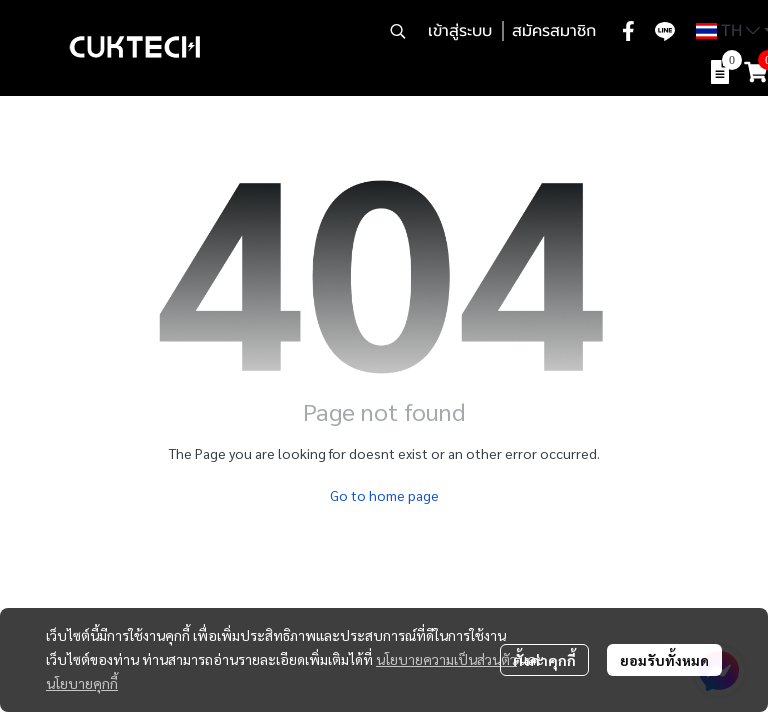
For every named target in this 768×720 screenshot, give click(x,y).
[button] (398, 31)
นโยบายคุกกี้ (82, 683)
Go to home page (384, 495)
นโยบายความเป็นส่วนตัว (446, 659)
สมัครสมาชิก (554, 31)
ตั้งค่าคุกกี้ (544, 660)
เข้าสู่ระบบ (460, 31)
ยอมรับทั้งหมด (664, 660)
